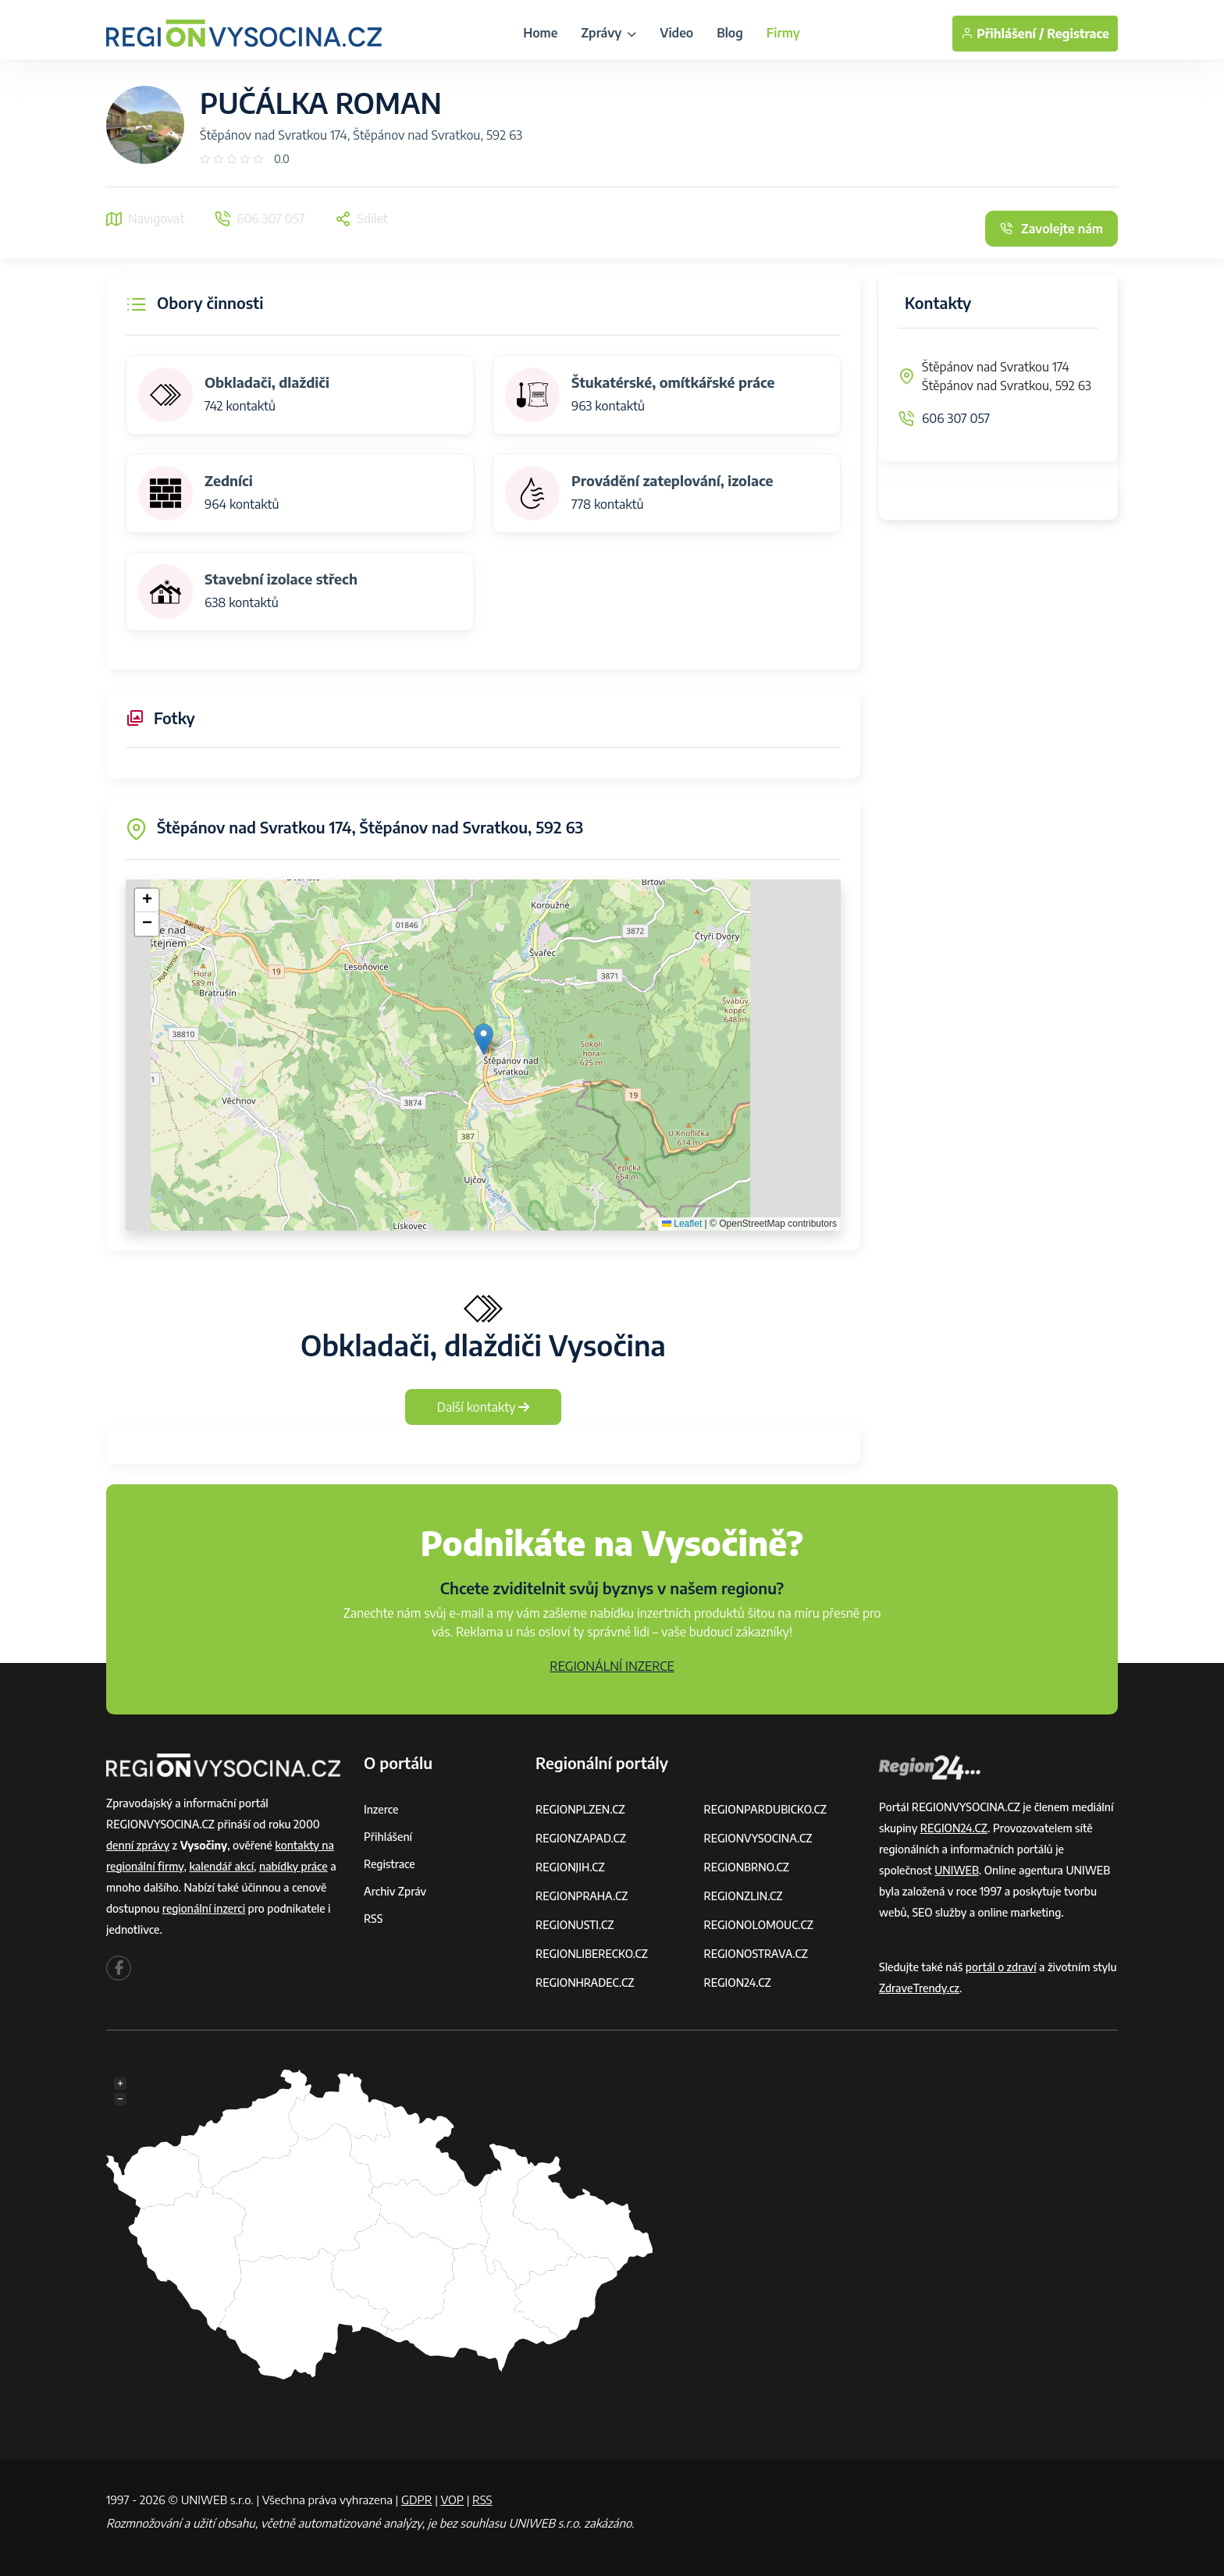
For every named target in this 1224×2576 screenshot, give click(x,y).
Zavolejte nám (1051, 228)
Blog (730, 33)
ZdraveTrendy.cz (919, 1988)
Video (676, 33)
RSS (373, 1918)
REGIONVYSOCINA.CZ (758, 1838)
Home (540, 33)
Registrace (1078, 33)
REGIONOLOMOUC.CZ (759, 1924)
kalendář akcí (221, 1866)
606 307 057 (956, 418)
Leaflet (682, 1223)
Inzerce (381, 1809)
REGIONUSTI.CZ (575, 1924)
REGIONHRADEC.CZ (585, 1982)
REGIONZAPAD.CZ (581, 1838)
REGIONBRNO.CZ (747, 1867)
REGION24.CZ (737, 1982)
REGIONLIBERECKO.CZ (592, 1953)
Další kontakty (483, 1407)
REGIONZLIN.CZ (743, 1896)
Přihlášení (388, 1836)
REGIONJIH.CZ (570, 1867)
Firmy (783, 33)
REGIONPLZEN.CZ (580, 1809)
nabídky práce (293, 1866)
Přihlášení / (1002, 33)
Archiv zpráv (395, 1891)
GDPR (416, 2500)
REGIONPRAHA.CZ (582, 1896)
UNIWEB (956, 1870)
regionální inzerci (203, 1908)
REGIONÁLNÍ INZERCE (612, 1666)
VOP (452, 2500)
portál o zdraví (1001, 1967)
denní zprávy (137, 1845)
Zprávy (608, 33)
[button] (483, 1039)
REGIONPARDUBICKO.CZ (765, 1809)
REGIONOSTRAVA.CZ (756, 1953)
